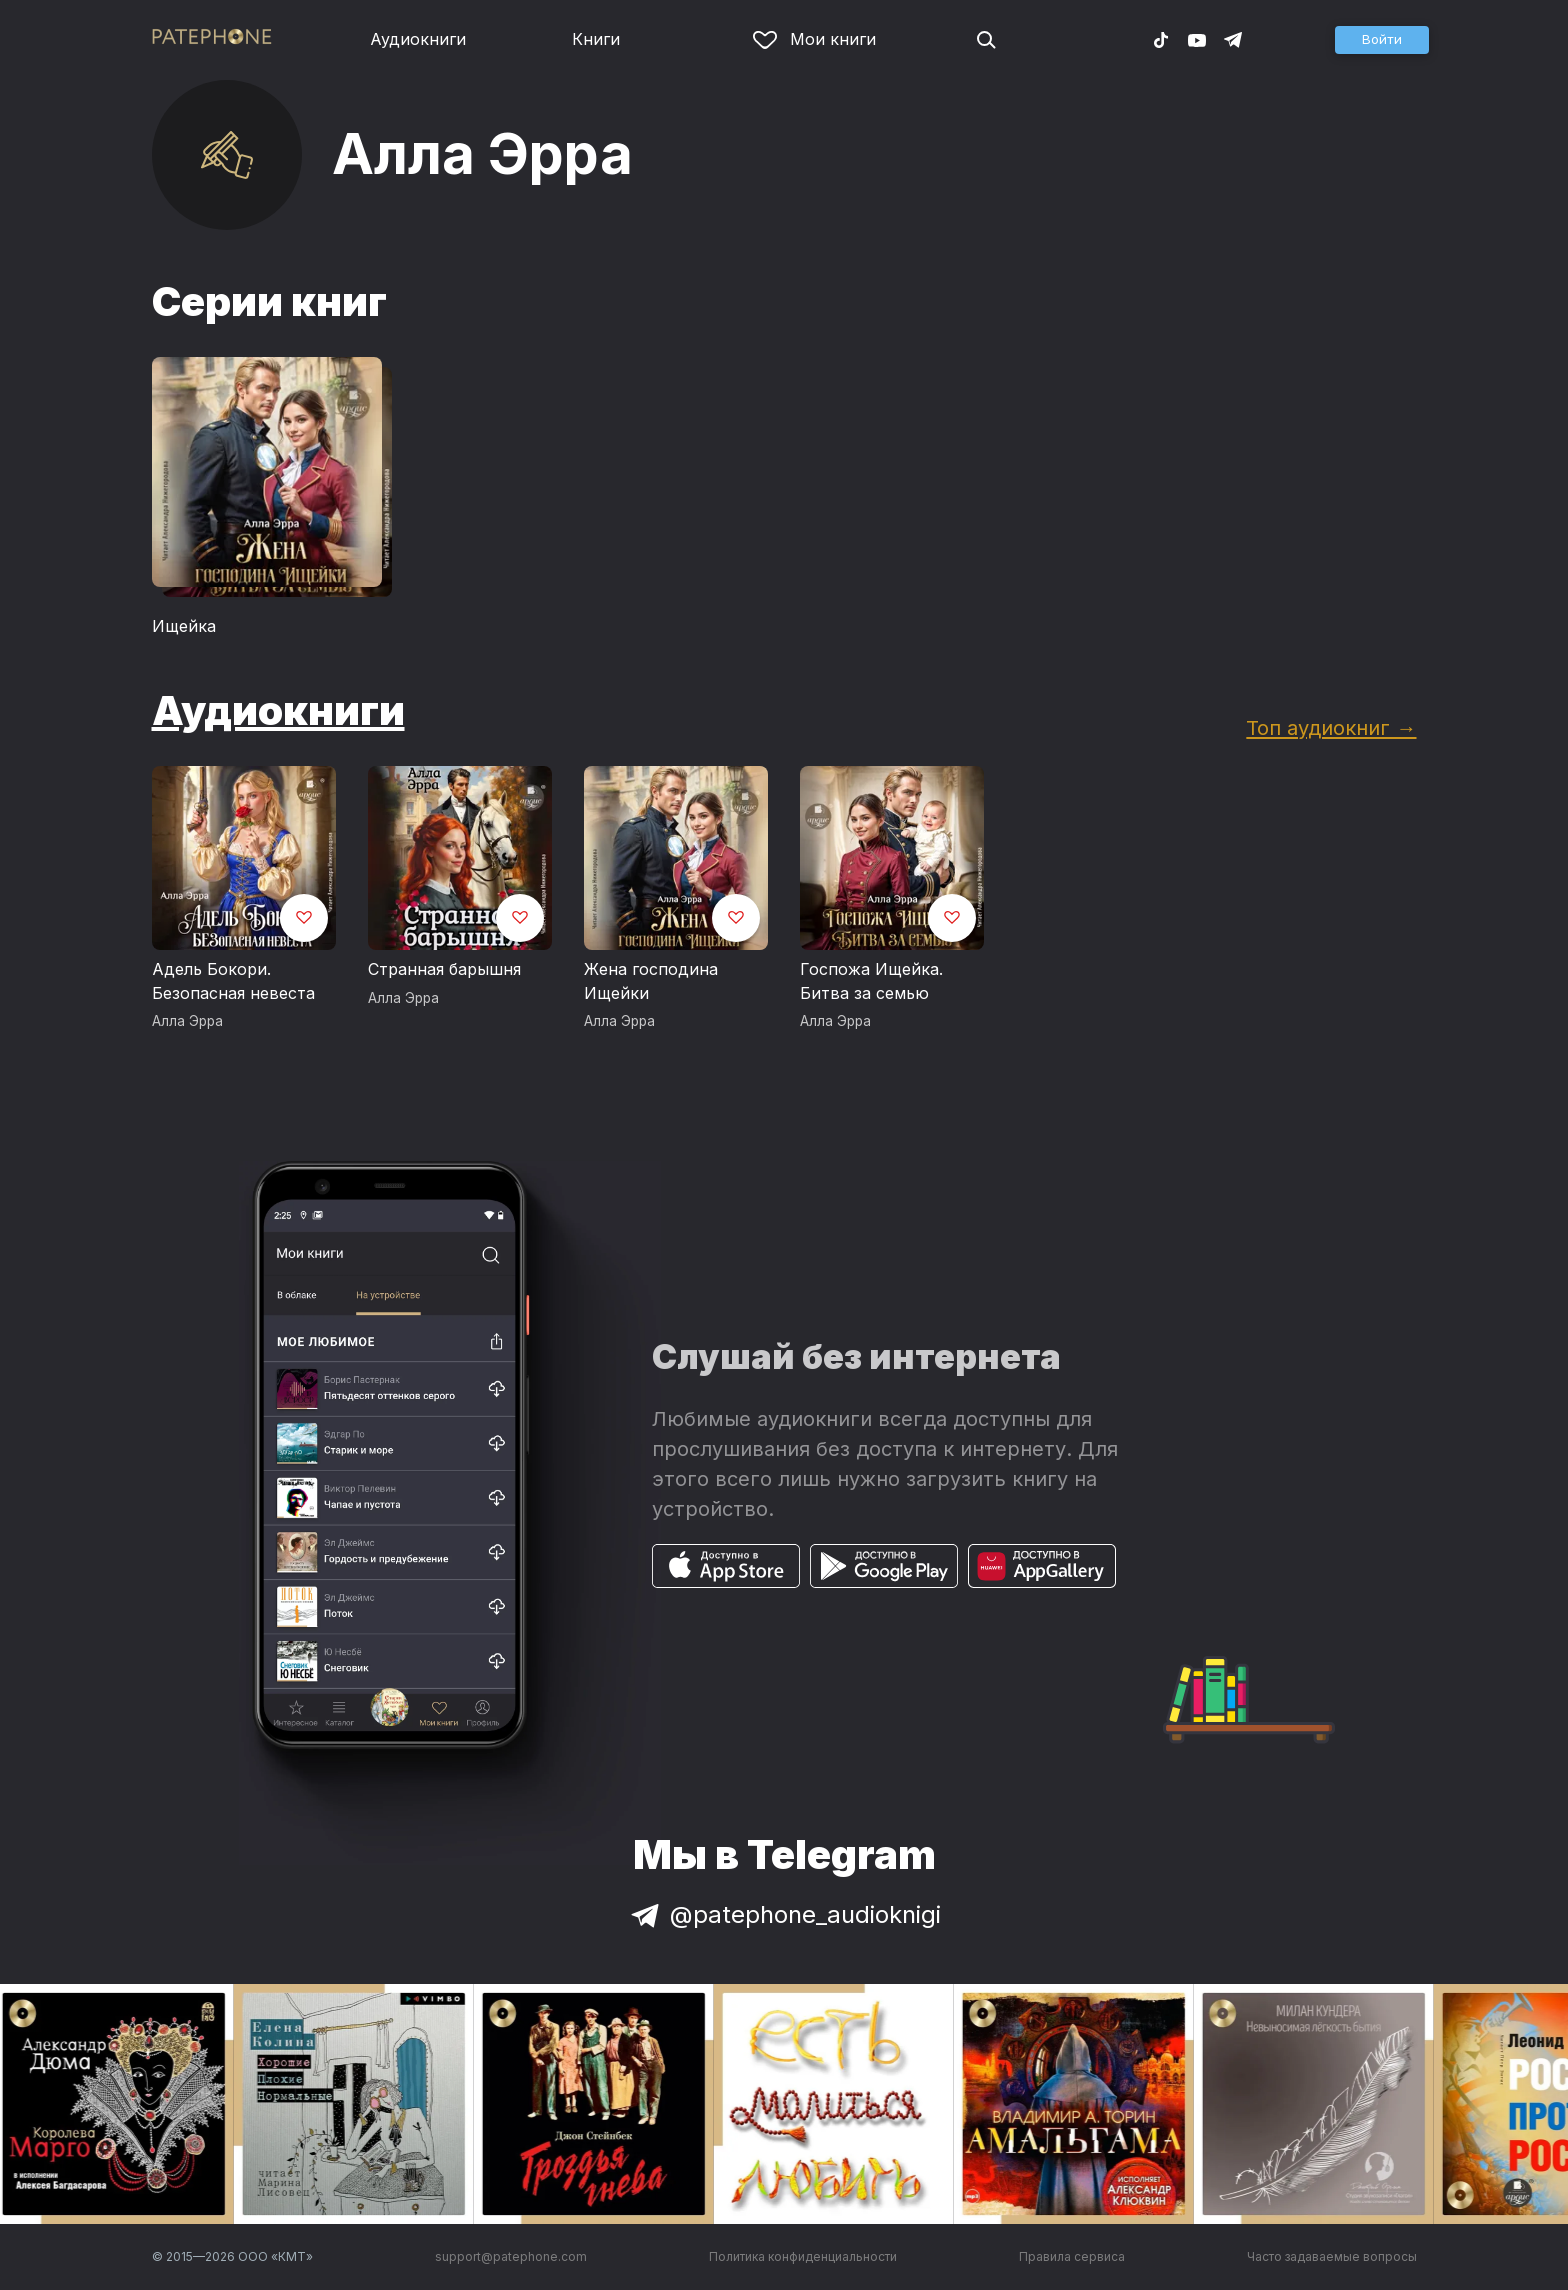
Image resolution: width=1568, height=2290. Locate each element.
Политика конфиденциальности (803, 2256)
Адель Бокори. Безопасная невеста (233, 981)
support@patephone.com (511, 2256)
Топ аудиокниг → (1331, 727)
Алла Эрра (187, 1021)
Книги (596, 39)
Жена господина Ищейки (651, 981)
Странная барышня (444, 969)
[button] (1382, 40)
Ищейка (184, 626)
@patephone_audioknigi (784, 1914)
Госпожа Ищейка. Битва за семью (871, 981)
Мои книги (814, 39)
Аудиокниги (418, 39)
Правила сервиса (1072, 2256)
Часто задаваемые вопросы (1332, 2256)
